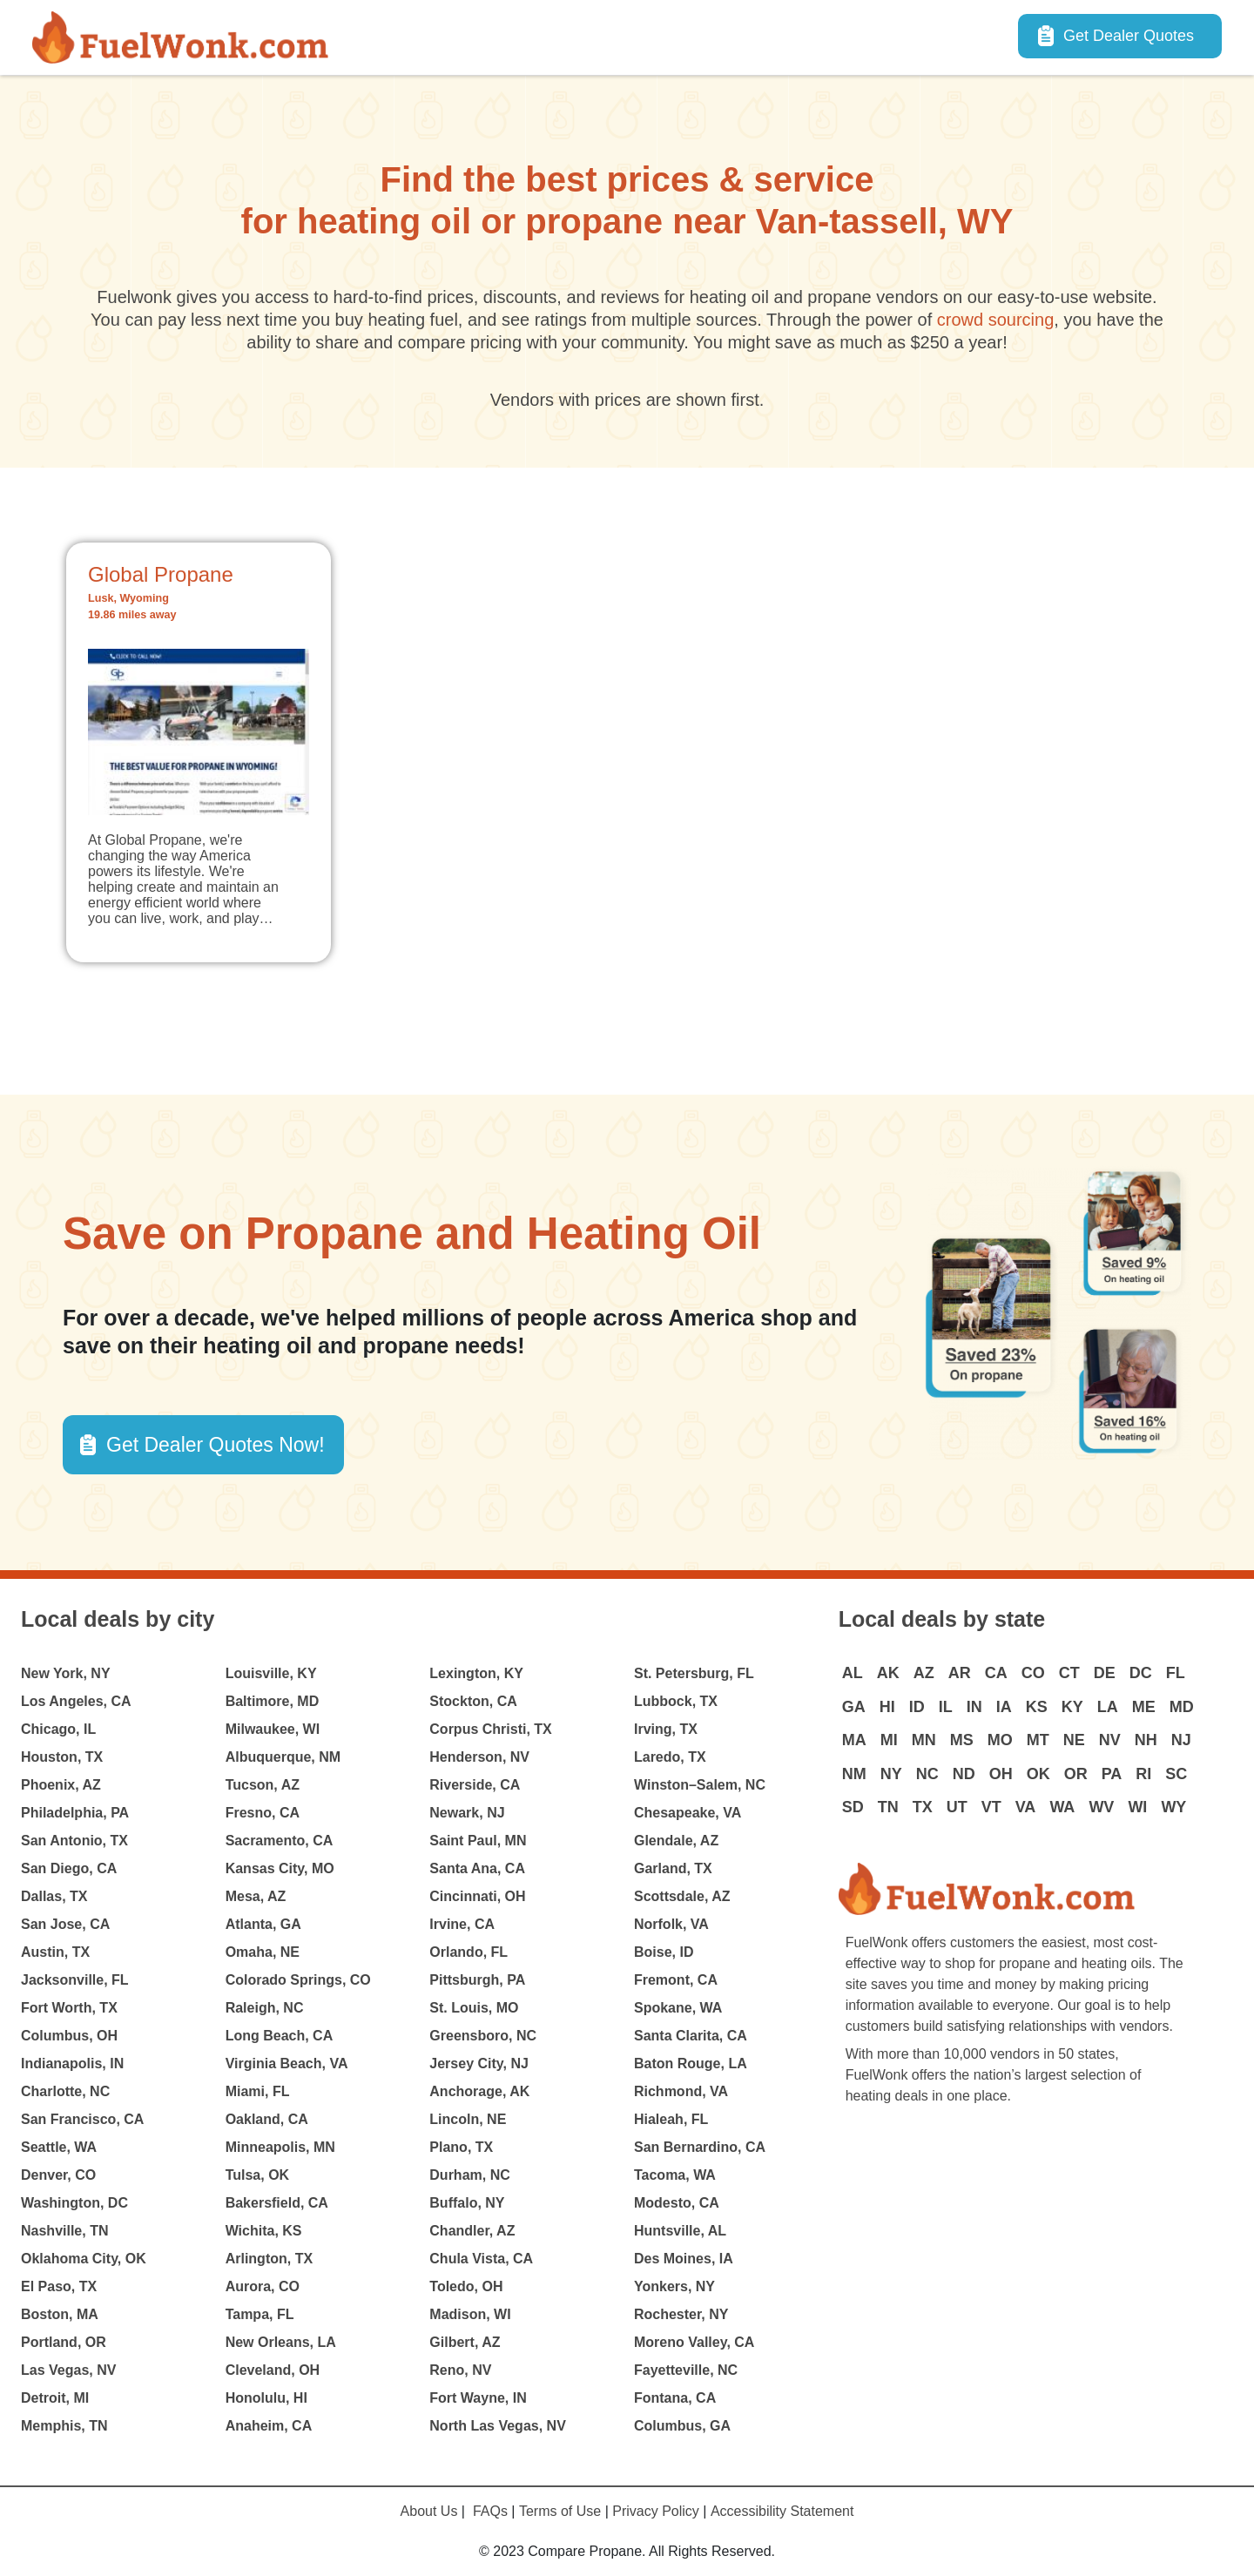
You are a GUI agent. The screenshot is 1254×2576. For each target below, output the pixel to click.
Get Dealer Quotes (1128, 35)
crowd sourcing (996, 319)
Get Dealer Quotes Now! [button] (215, 1444)
